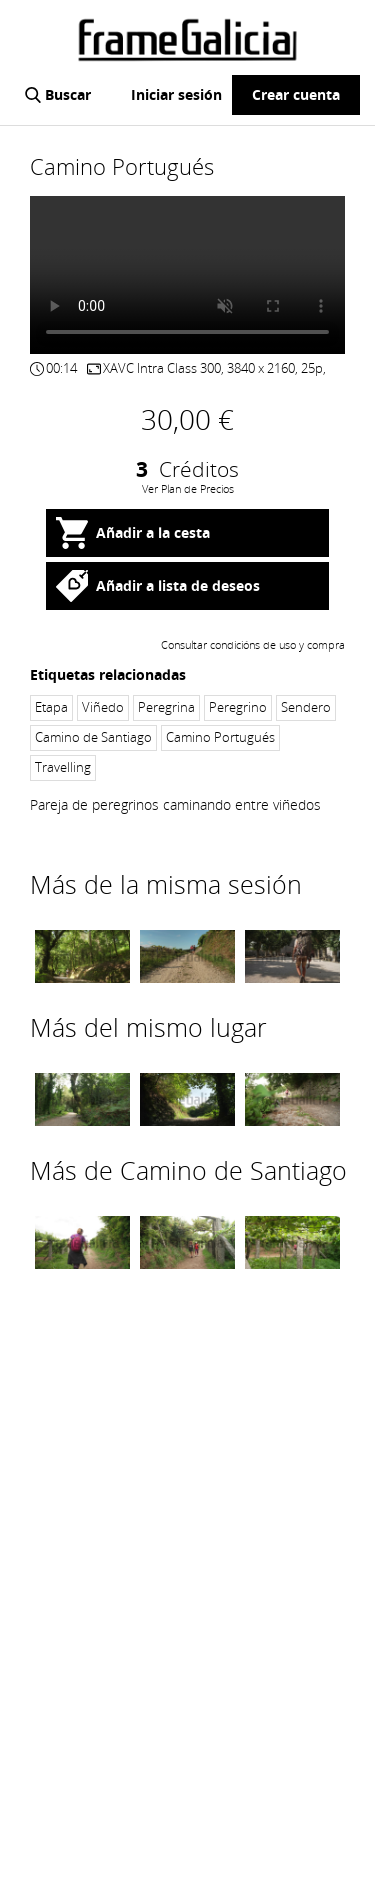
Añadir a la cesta (153, 532)
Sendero (306, 707)
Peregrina (166, 707)
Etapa (51, 707)
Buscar (68, 94)
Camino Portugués (220, 737)
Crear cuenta (296, 94)
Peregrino (238, 707)
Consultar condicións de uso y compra (253, 644)
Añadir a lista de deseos (178, 585)
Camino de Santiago (93, 737)
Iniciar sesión (176, 94)
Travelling (63, 767)
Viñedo (103, 707)
